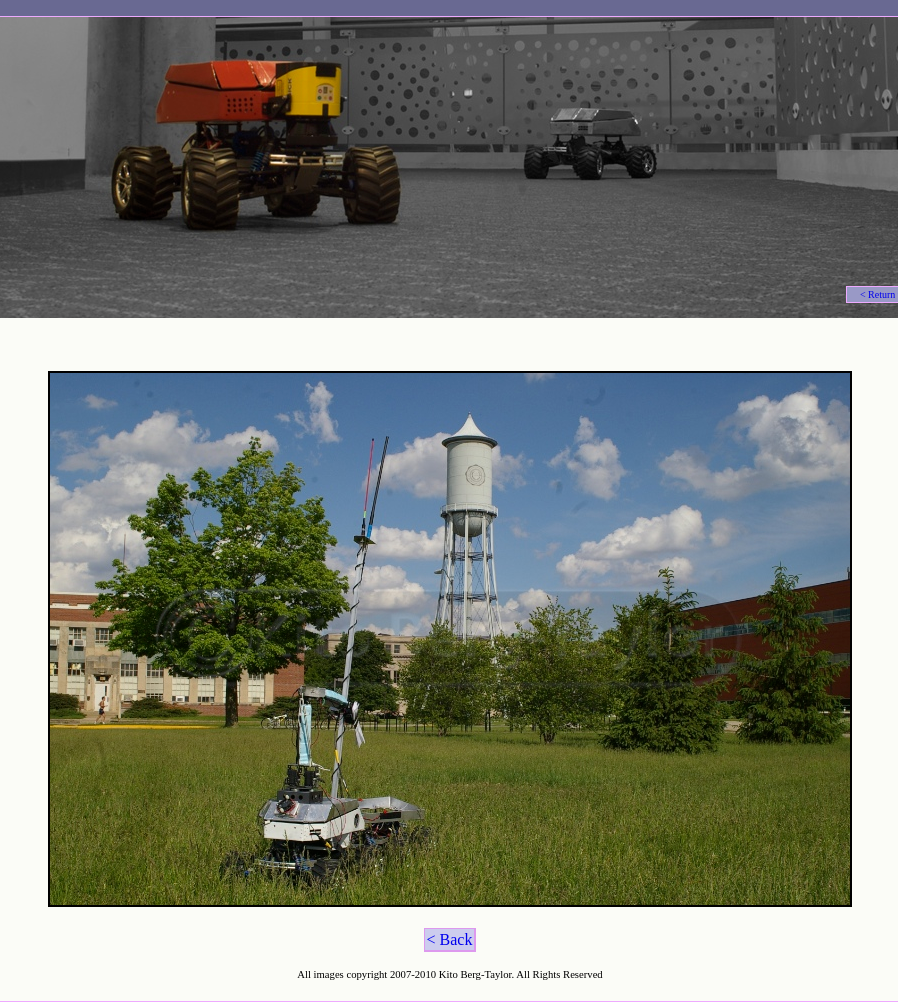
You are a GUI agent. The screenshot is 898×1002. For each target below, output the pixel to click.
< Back (450, 939)
